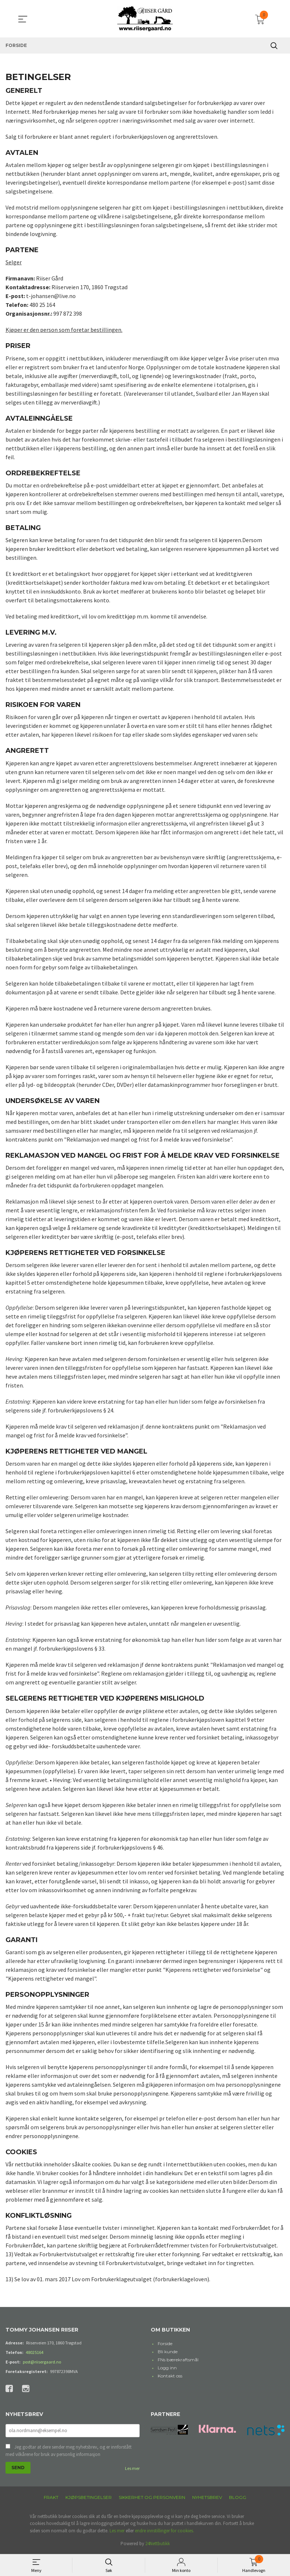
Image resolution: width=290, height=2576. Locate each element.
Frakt (51, 2498)
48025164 (34, 2352)
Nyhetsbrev (207, 2498)
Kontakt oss (170, 2376)
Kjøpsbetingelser (88, 2498)
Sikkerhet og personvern (152, 2498)
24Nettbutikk (157, 2544)
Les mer (132, 2469)
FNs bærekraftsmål (178, 2359)
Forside (165, 2343)
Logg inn (167, 2367)
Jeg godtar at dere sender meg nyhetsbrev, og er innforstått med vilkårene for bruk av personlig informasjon (69, 2451)
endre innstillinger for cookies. (164, 2531)
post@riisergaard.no (42, 2362)
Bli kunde (168, 2351)
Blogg (237, 2498)
